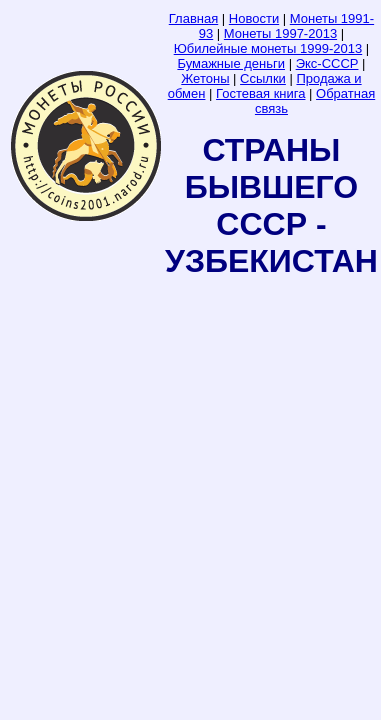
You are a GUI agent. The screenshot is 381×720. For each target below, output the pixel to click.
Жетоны (205, 78)
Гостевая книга (260, 93)
